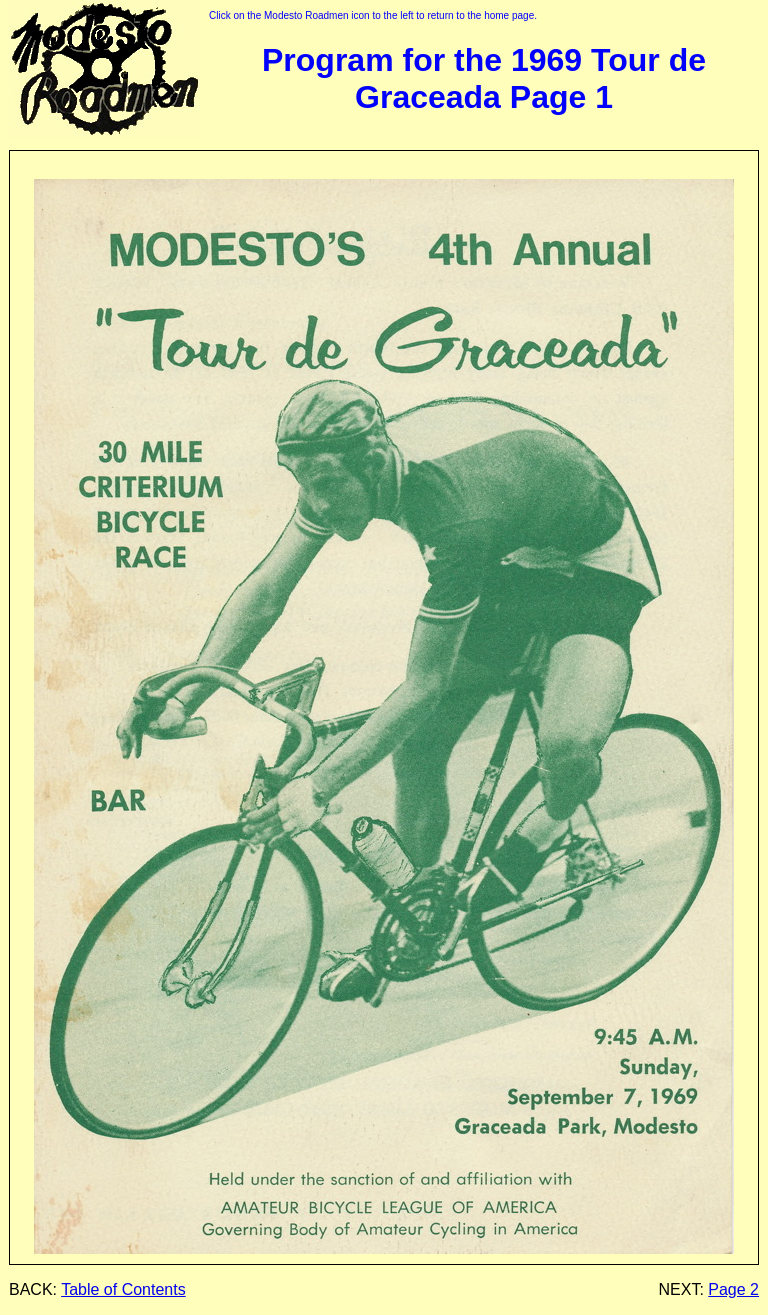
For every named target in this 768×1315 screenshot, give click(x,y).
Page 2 (733, 1289)
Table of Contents (123, 1289)
